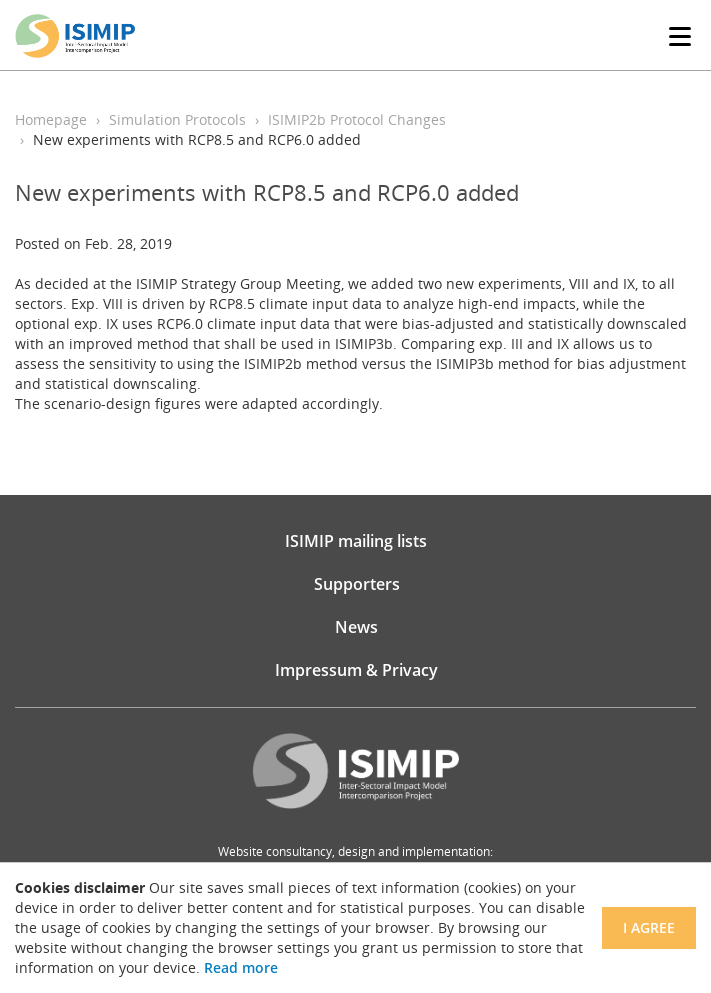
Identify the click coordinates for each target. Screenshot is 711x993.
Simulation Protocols (177, 119)
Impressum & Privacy (356, 670)
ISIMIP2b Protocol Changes (357, 119)
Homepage (51, 119)
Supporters (357, 584)
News (356, 627)
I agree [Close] (649, 927)
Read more (241, 967)
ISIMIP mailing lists (356, 541)
